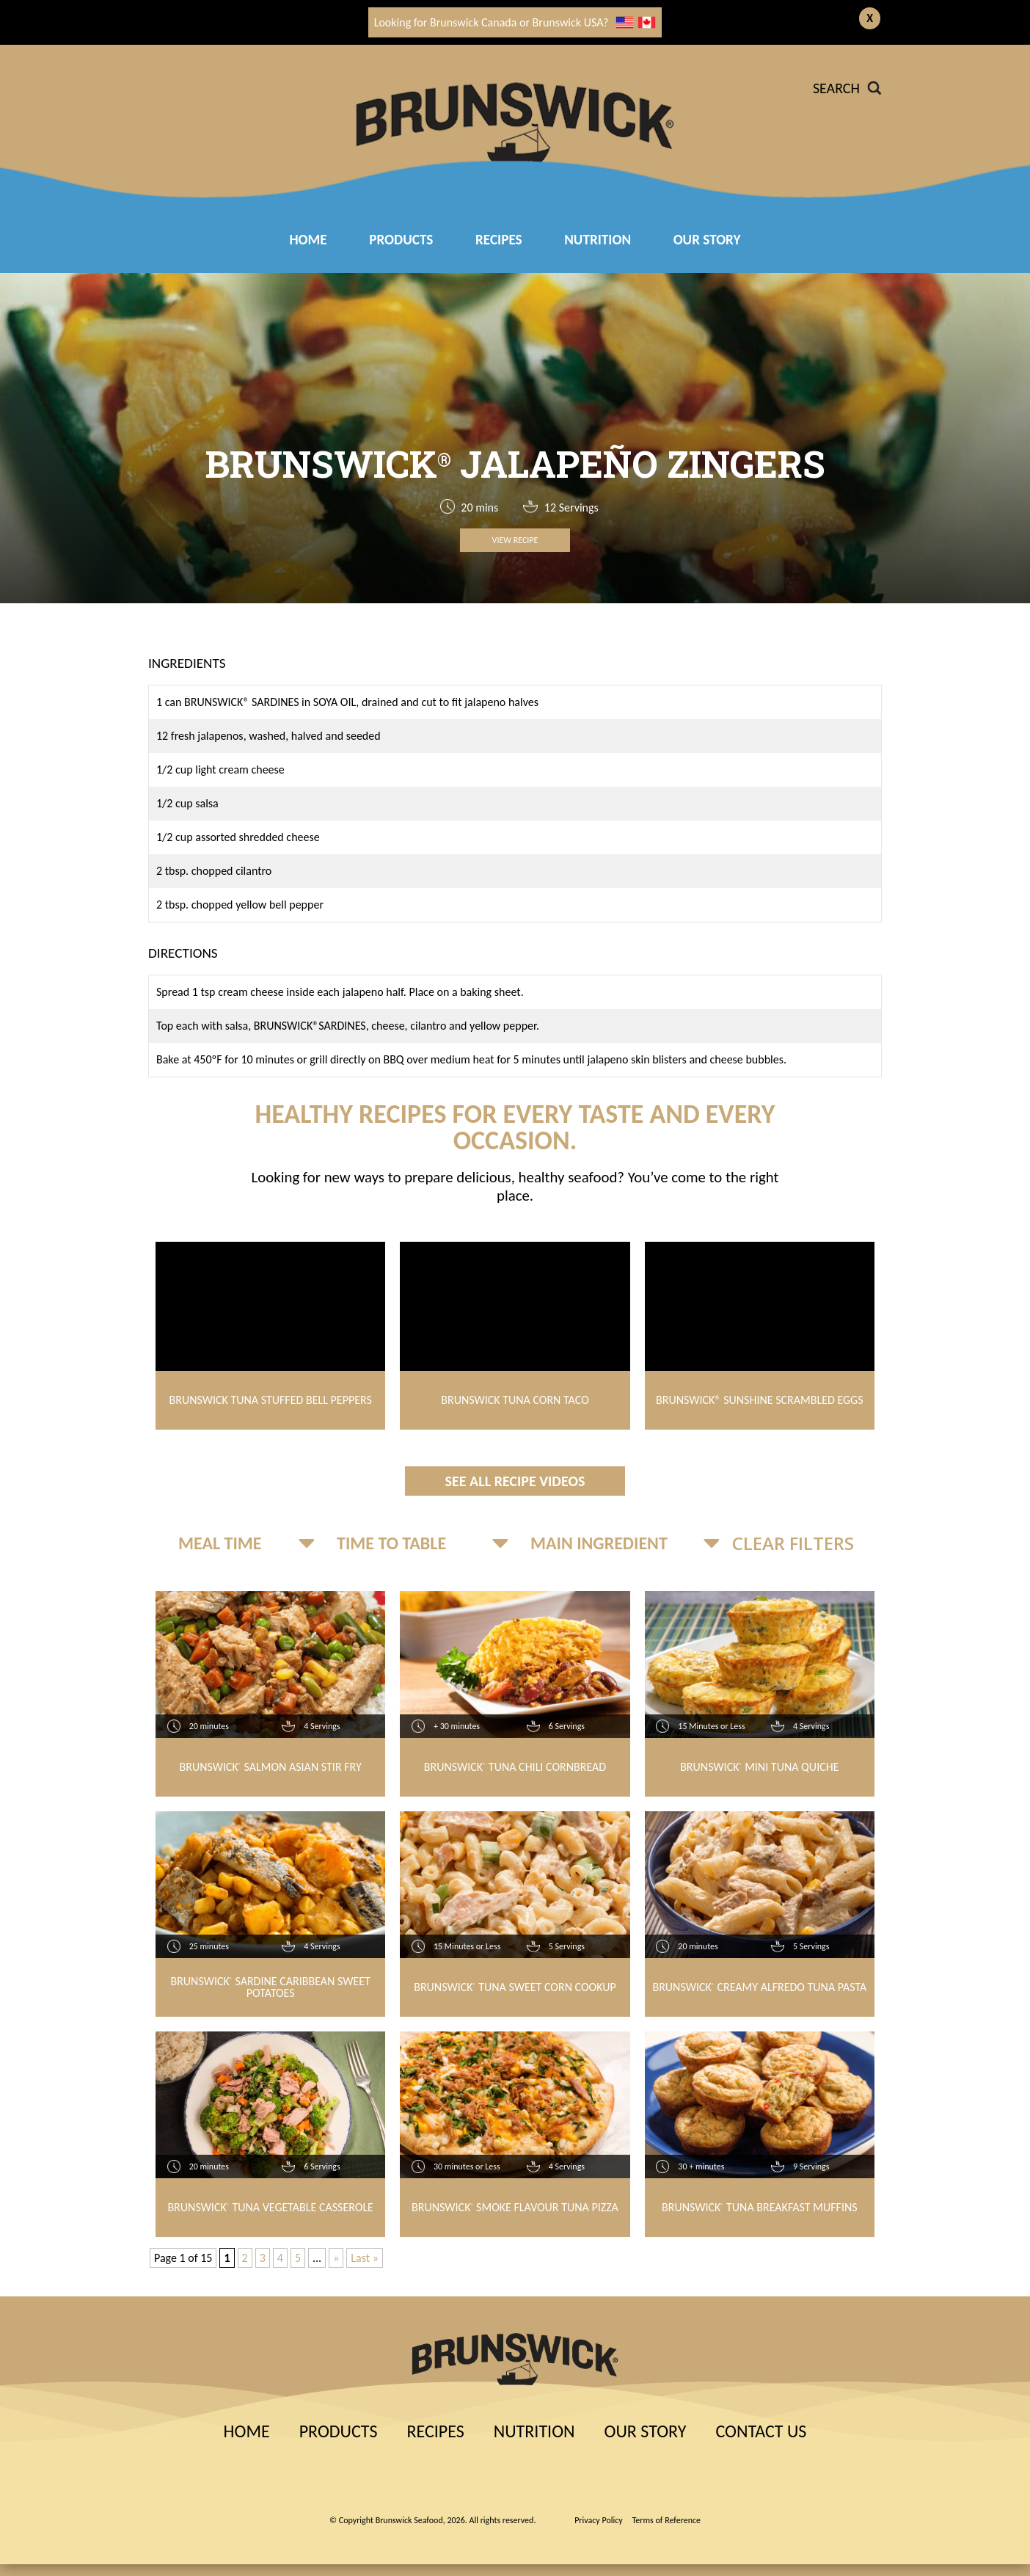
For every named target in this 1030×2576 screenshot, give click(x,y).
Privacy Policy (598, 2520)
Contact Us (760, 2431)
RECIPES (498, 240)
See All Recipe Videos (515, 1481)
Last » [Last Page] (365, 2258)
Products (401, 240)
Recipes (435, 2431)
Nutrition (597, 240)
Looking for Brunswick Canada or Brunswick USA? (515, 22)
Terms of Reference (666, 2520)
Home (307, 240)
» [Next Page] (336, 2258)
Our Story (707, 240)
